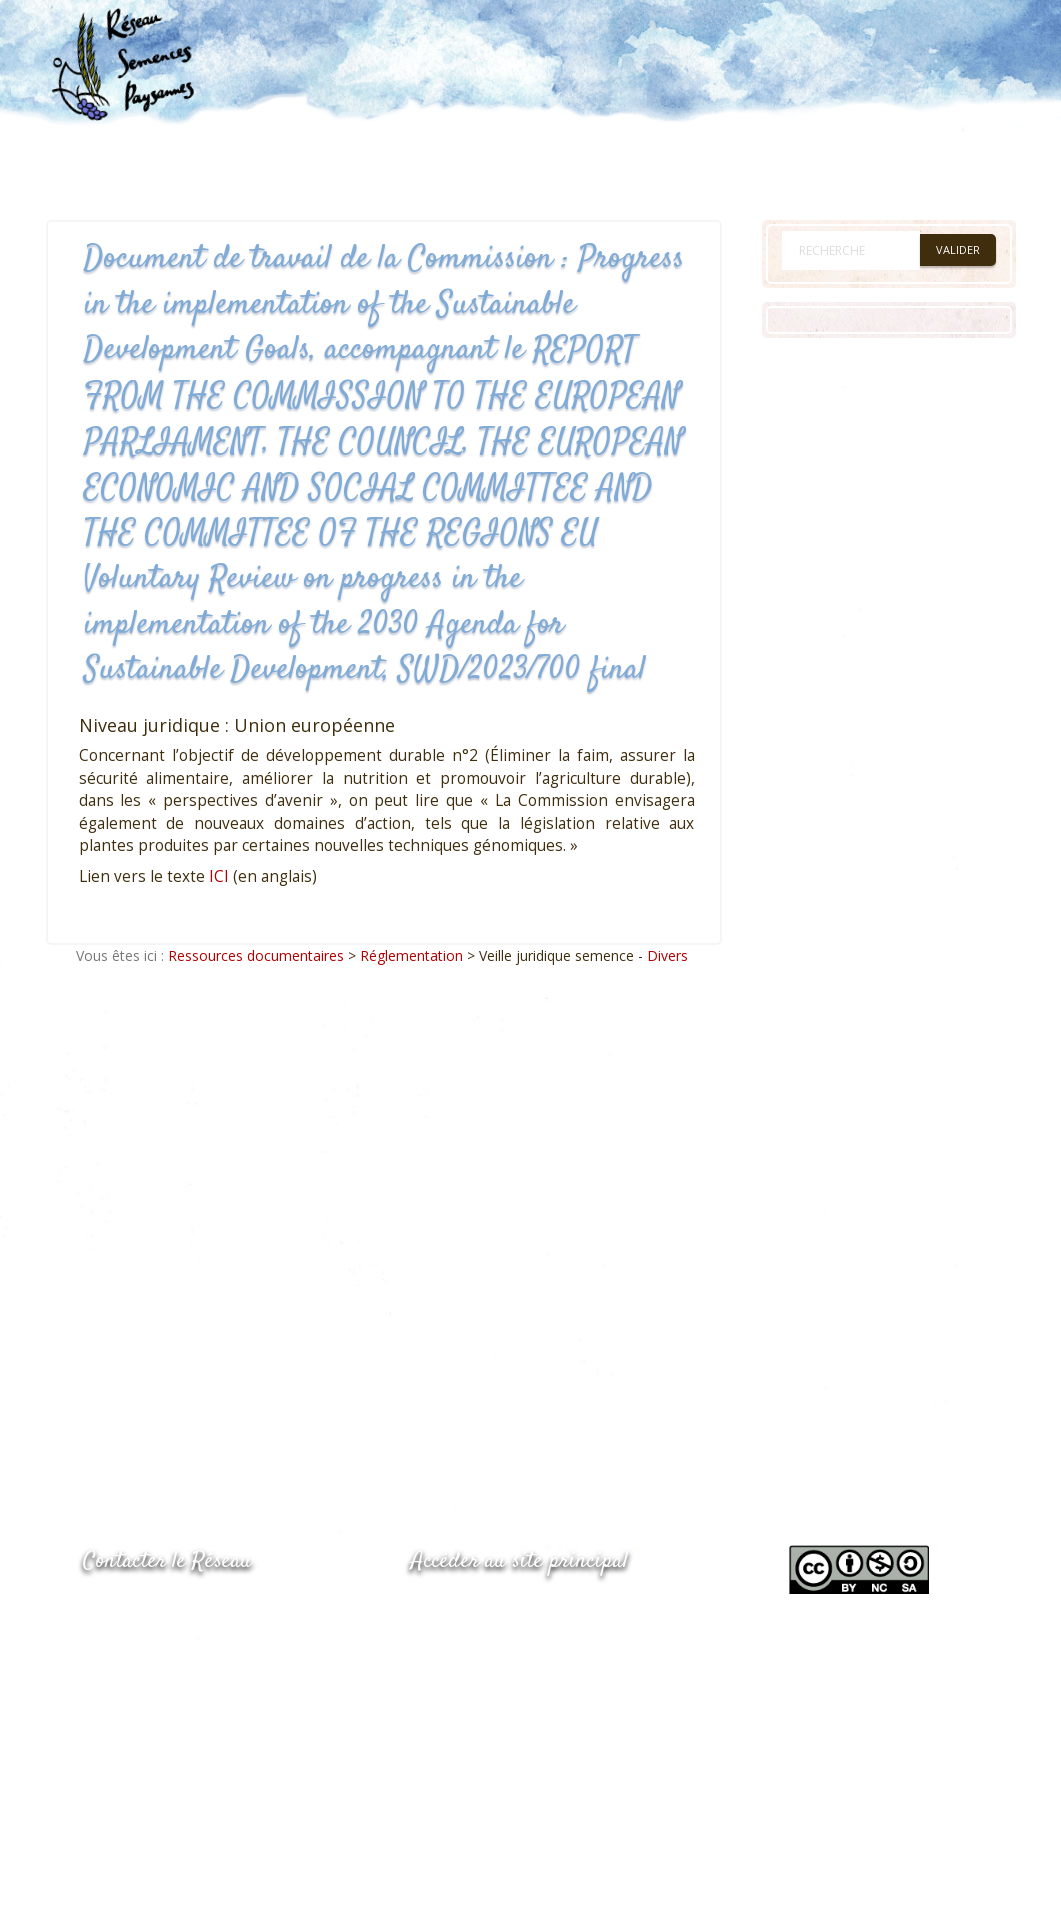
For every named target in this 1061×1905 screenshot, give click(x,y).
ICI (219, 876)
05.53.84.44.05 (154, 1612)
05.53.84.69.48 (154, 1651)
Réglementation (411, 955)
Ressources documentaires (256, 955)
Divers (667, 955)
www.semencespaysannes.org (521, 1610)
